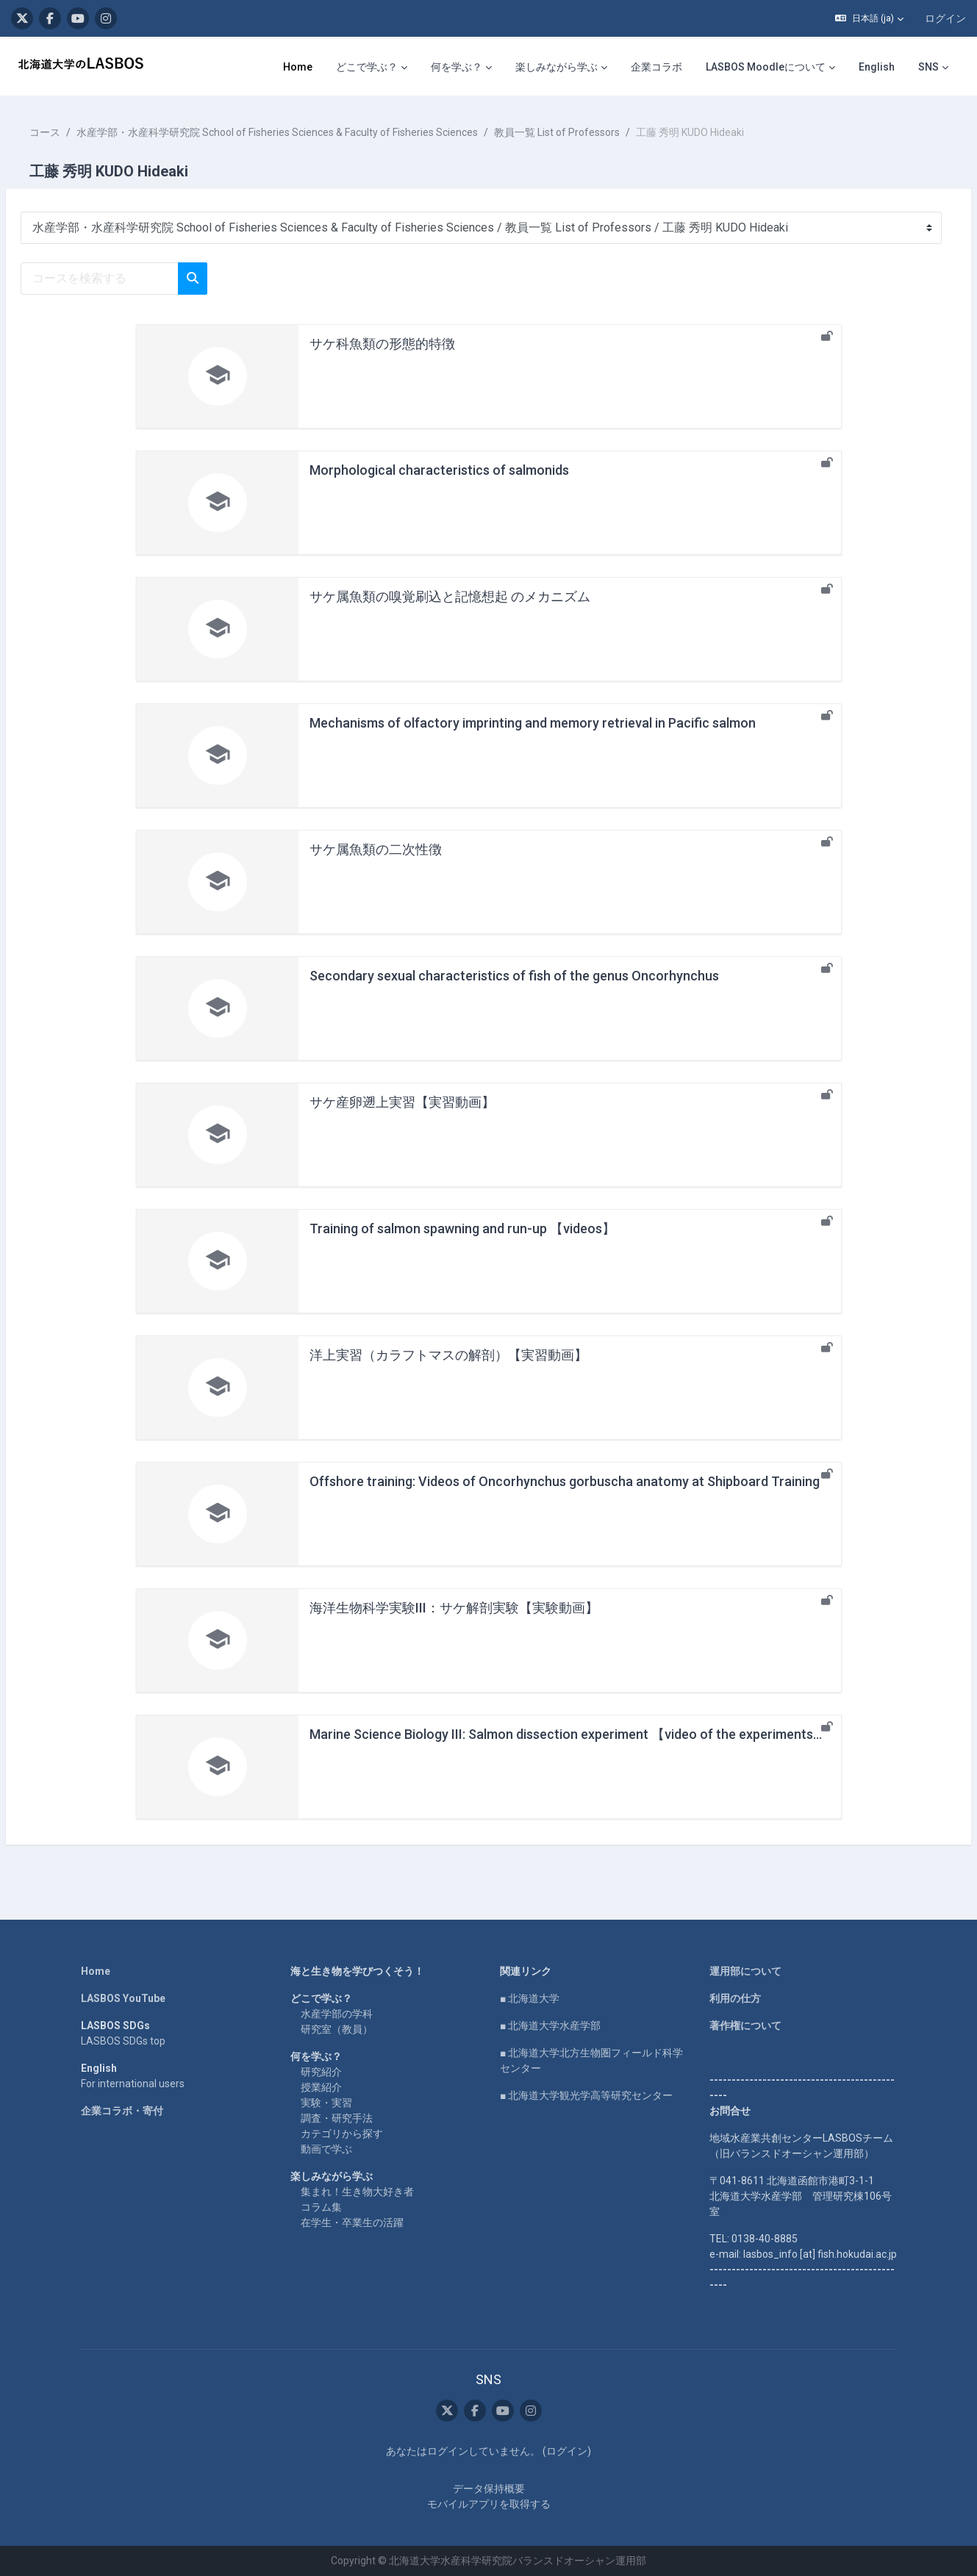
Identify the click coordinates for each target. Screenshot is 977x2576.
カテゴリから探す (342, 2133)
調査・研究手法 (337, 2118)
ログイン (945, 18)
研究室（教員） (337, 2029)
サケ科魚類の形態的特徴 (382, 343)
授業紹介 (321, 2087)
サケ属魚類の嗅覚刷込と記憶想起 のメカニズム (449, 596)
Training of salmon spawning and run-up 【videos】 (462, 1228)
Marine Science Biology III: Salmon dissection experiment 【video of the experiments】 (567, 1734)
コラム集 (321, 2207)
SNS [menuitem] (928, 67)
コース (80, 132)
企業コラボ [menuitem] (656, 67)
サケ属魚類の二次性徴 (375, 849)
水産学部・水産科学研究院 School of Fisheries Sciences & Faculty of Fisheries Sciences (312, 132)
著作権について (745, 2025)
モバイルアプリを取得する (489, 2504)
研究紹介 (321, 2072)
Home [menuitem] (297, 67)
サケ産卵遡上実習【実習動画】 (402, 1102)
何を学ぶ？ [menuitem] (456, 67)
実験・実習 (326, 2103)
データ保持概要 (489, 2488)
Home (95, 1971)
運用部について (745, 1971)
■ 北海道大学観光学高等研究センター (586, 2095)
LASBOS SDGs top (123, 2041)
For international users (133, 2083)
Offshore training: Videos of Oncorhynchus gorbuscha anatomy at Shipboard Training (564, 1481)
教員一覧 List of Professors (592, 132)
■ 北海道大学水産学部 (550, 2025)
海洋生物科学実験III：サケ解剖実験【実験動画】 (453, 1607)
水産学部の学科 (337, 2014)
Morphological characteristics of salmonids (439, 470)
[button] (869, 18)
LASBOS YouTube (123, 1998)
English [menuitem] (877, 67)
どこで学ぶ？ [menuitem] (367, 67)
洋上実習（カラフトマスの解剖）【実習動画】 (448, 1355)
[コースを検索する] (135, 278)
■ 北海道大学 (529, 1998)
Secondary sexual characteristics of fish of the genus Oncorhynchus (514, 975)
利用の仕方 (735, 1998)
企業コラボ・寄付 (122, 2111)
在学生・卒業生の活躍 (352, 2222)
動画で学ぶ (326, 2149)
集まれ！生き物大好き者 (357, 2192)
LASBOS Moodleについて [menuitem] (766, 67)
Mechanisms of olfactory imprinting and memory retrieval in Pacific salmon (532, 723)
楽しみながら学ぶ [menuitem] (556, 67)
